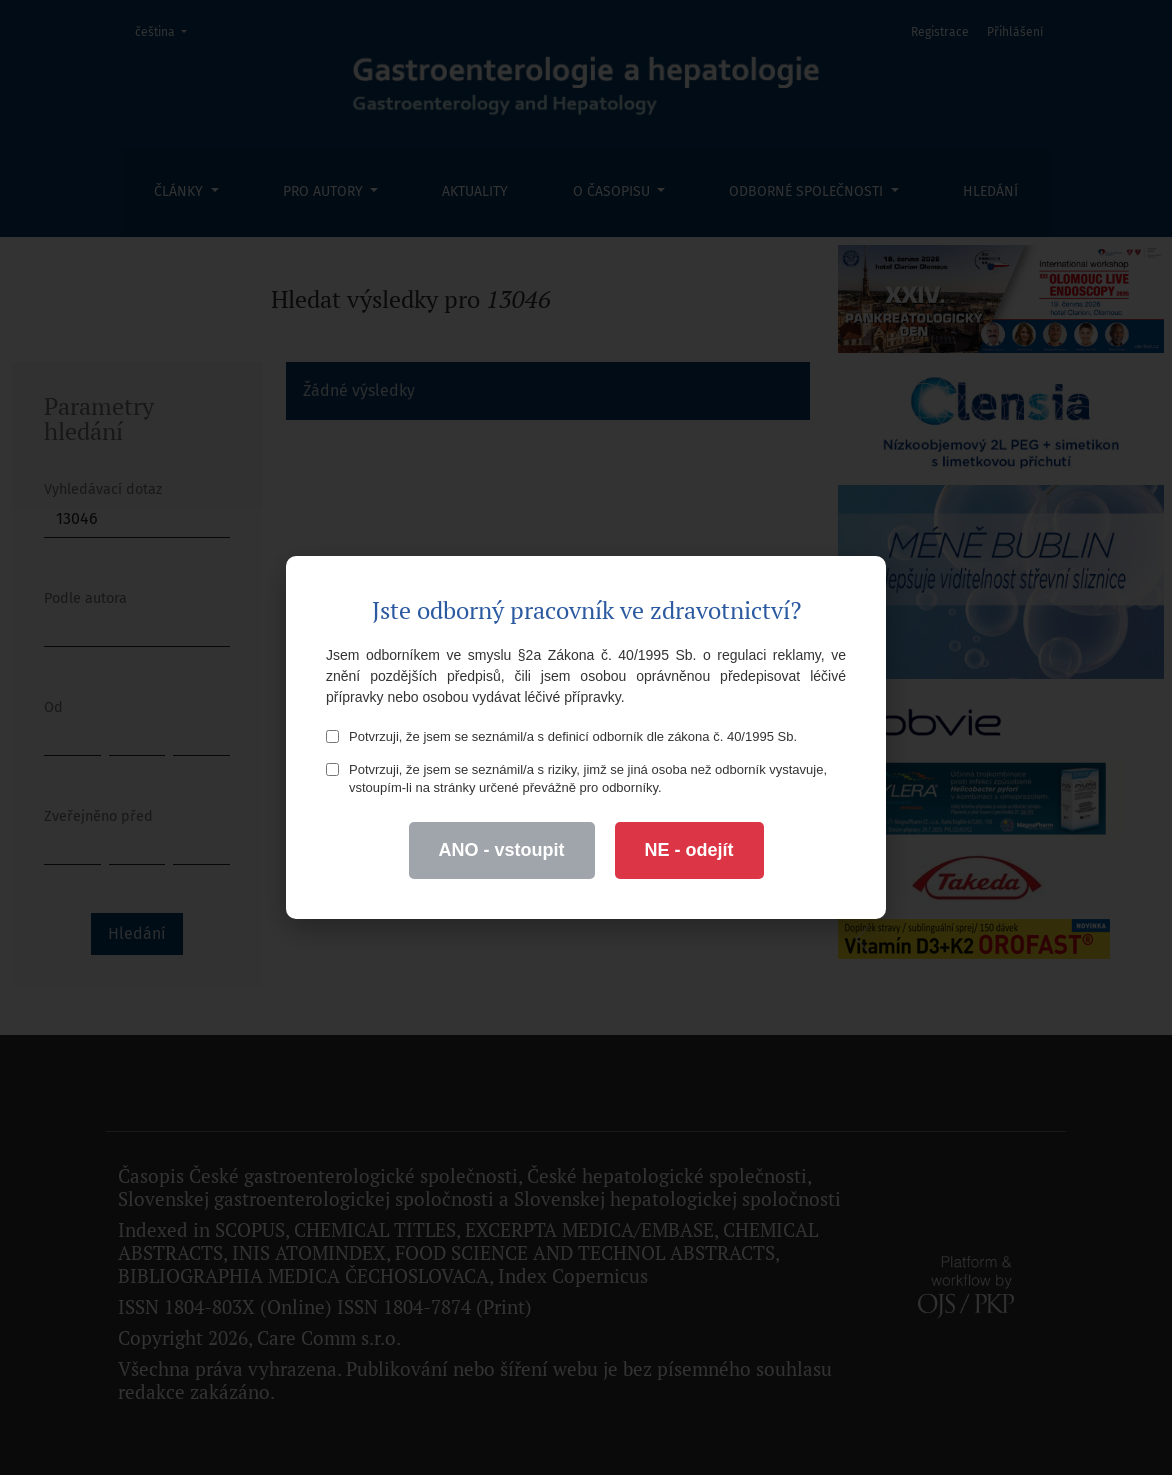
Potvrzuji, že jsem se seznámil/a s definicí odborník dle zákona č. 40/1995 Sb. (561, 736)
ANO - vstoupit (502, 850)
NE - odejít (689, 850)
